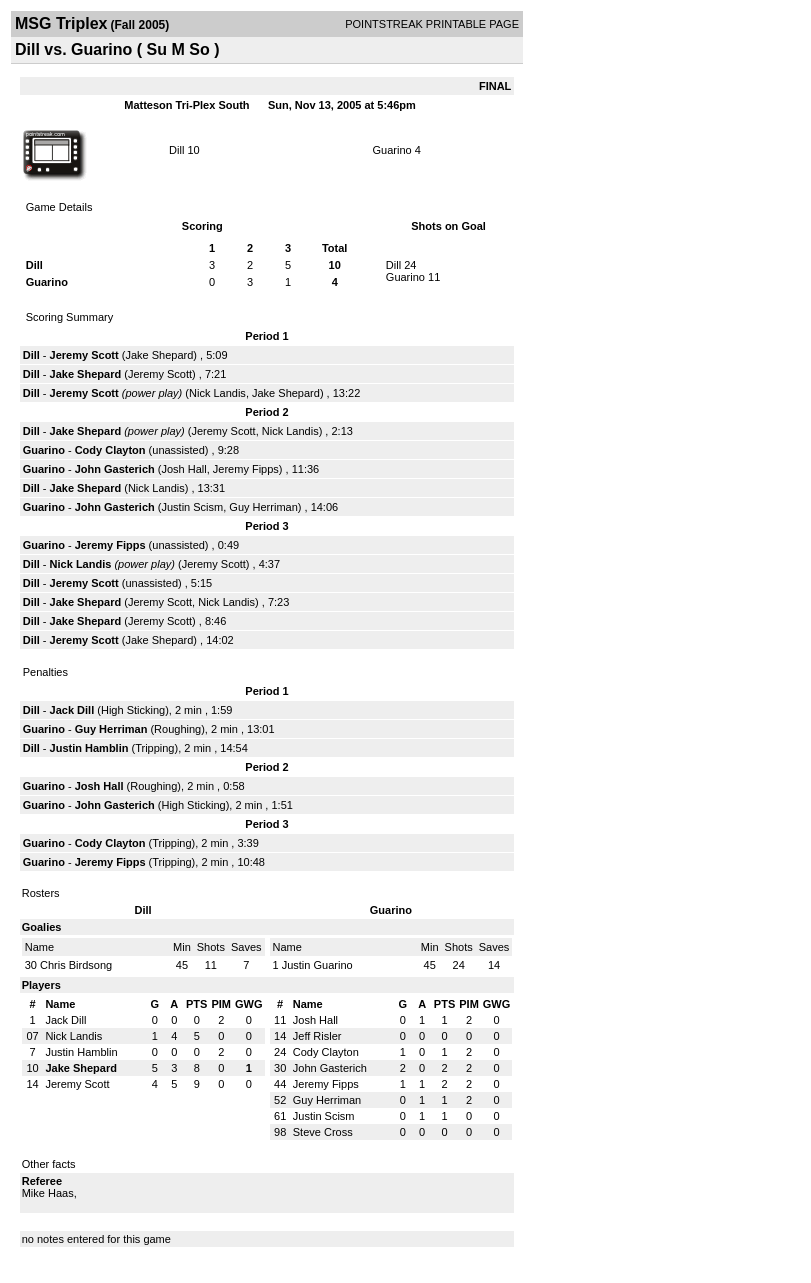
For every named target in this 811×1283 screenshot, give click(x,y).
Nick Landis (217, 393)
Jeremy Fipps (246, 469)
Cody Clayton (110, 450)
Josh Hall (183, 469)
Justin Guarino (317, 965)
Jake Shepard (159, 355)
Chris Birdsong (76, 965)
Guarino (392, 150)
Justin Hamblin (89, 748)
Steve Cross (323, 1132)
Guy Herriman (263, 507)
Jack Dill (72, 710)
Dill (176, 150)
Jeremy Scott (84, 355)
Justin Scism (192, 507)
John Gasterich (115, 469)
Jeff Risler (317, 1036)
